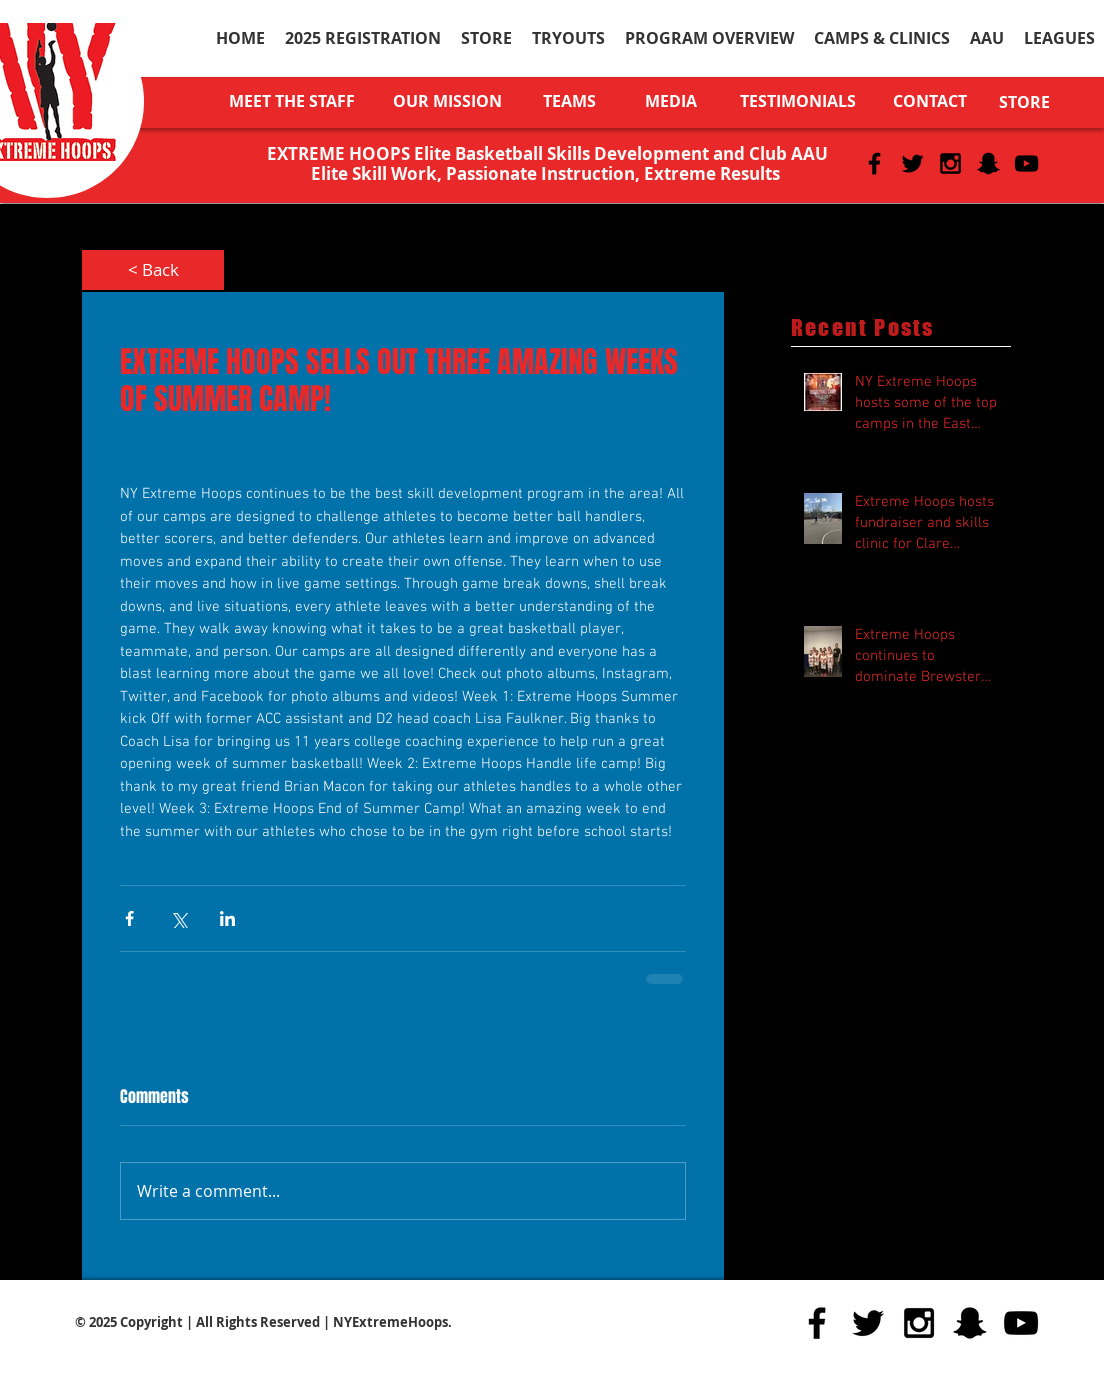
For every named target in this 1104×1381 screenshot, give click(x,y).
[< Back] (153, 270)
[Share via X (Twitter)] (178, 918)
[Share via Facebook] (129, 918)
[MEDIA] (670, 101)
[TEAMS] (569, 101)
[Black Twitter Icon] (912, 163)
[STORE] (1024, 102)
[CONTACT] (930, 101)
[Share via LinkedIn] (227, 918)
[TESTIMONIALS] (797, 101)
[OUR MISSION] (447, 101)
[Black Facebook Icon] (874, 163)
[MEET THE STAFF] (291, 101)
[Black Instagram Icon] (950, 163)
